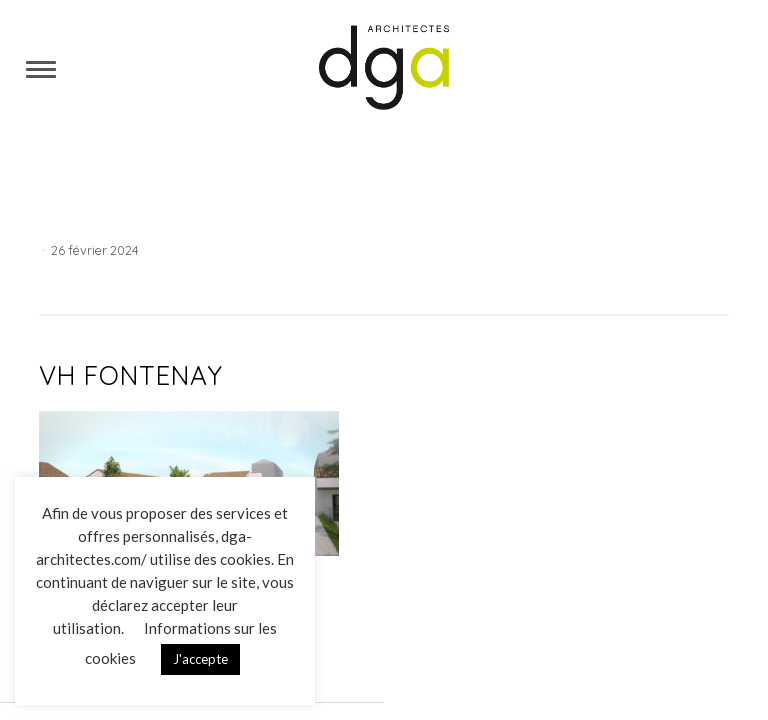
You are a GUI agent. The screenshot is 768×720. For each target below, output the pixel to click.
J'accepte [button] (200, 659)
